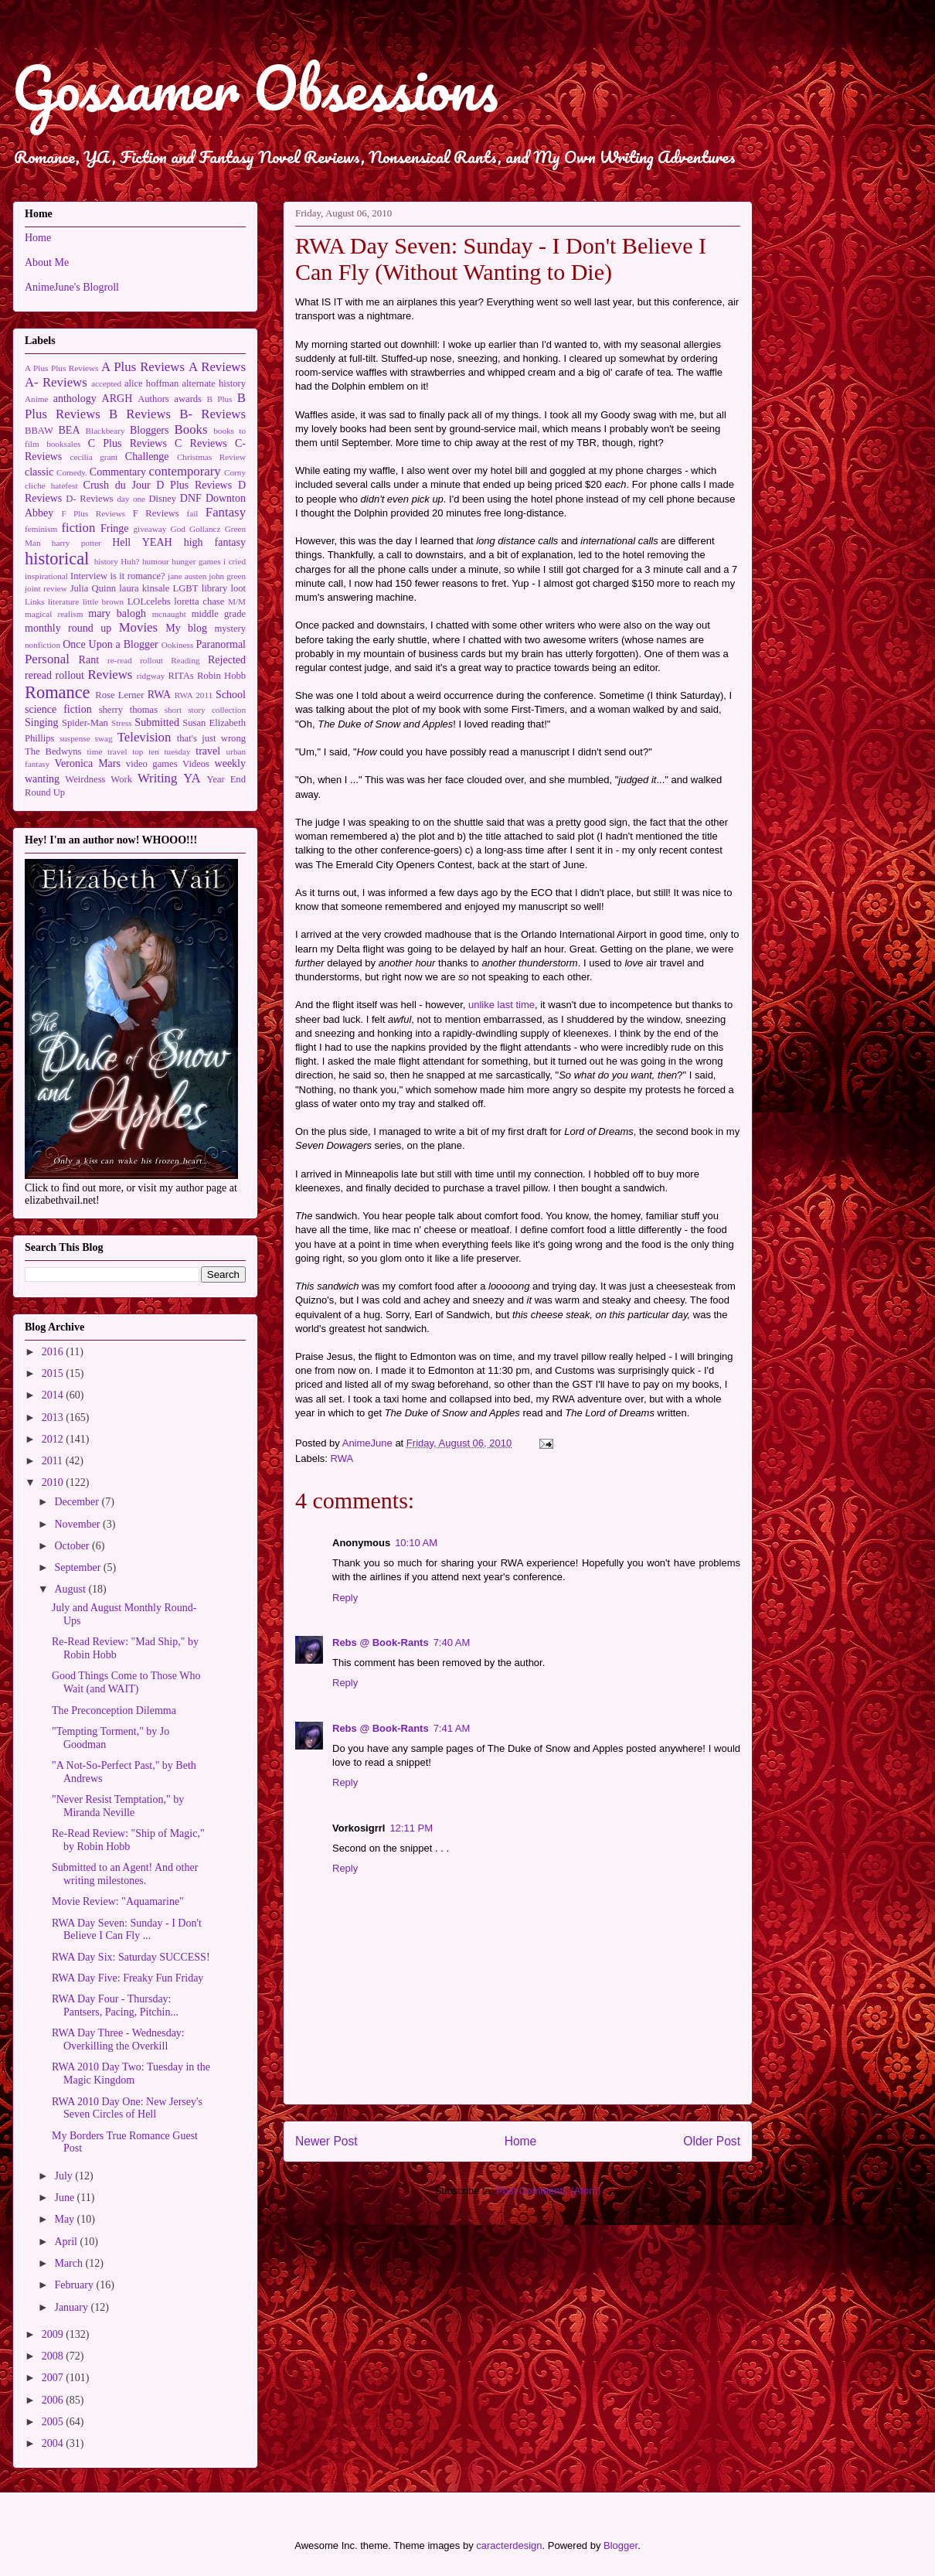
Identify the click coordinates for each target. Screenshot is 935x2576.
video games (152, 763)
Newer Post (326, 2141)
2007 (54, 2377)
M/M (237, 601)
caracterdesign (509, 2545)
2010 (54, 1482)
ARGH (117, 398)
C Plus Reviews (127, 443)
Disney (162, 498)
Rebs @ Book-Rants (380, 1642)
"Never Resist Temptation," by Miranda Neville (118, 1806)
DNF (191, 498)
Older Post (711, 2141)
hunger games (196, 561)
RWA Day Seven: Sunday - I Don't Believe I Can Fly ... (127, 1929)
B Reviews (140, 414)
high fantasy (215, 542)
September (78, 1567)
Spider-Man (85, 722)
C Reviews (201, 443)
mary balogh (117, 613)
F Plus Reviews (93, 513)
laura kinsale (144, 588)
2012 (54, 1439)
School (231, 694)
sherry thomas (128, 709)
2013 (54, 1417)
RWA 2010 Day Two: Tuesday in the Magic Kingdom (131, 2073)
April (67, 2241)
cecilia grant (94, 457)
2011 (54, 1461)
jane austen (187, 576)
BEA (69, 430)
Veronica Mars (88, 763)
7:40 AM (452, 1642)
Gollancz (204, 528)
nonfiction (42, 644)
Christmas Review (211, 457)
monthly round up (68, 628)
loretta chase (199, 601)
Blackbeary (105, 430)
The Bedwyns (53, 751)
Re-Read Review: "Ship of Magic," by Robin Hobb (128, 1840)
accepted (106, 383)
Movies (138, 627)
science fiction (58, 709)
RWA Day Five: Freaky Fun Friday (127, 1978)
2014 (54, 1395)
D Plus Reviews (194, 485)
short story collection (205, 709)
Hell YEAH (142, 542)
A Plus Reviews (143, 366)
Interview (88, 576)
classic (39, 472)
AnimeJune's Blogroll (72, 287)
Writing (158, 778)
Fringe (114, 528)
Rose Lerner (119, 695)
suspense (75, 738)
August (71, 1589)
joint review (46, 588)
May (65, 2219)
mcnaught (169, 613)
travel (208, 751)
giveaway (149, 528)
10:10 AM (416, 1543)
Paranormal (221, 644)
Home (521, 2141)
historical (57, 558)
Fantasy (226, 512)
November (78, 1524)
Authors (153, 399)
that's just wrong (211, 738)
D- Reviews (89, 498)
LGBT (186, 588)
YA (191, 778)
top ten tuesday (161, 751)
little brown (103, 601)
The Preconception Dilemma (114, 1710)
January (72, 2307)
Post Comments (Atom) (548, 2190)
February (75, 2285)
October (73, 1546)
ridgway (151, 675)
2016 (54, 1352)
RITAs (180, 675)
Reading (185, 660)
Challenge (147, 456)
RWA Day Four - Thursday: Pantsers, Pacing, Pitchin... (115, 2005)
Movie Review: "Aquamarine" (118, 1901)
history (106, 561)
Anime (36, 399)
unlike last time (501, 1004)
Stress (121, 722)
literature (63, 601)
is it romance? (137, 576)
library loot (224, 588)
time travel (107, 751)
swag (104, 738)
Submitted (156, 722)
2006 (54, 2400)
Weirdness (85, 779)
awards (188, 399)
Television (144, 737)
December (77, 1502)
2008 (54, 2356)
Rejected (227, 660)
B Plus (220, 399)
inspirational (46, 576)
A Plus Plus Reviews (61, 368)
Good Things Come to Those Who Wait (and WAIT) (126, 1682)
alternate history (214, 383)
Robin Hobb (221, 675)
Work (121, 779)
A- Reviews (56, 382)
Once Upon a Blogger (110, 644)
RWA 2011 (194, 695)
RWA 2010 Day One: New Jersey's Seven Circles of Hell (127, 2108)
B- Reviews (212, 414)
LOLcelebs (149, 601)
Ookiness (178, 644)
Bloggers (149, 430)
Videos (195, 763)
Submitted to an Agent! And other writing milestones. (125, 1874)
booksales (63, 443)
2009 (54, 2334)
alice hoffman (151, 383)
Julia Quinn (93, 588)
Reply (345, 1597)
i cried (234, 561)
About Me (47, 262)
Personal (47, 659)
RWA (342, 1458)
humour (155, 561)
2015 (54, 1373)
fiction (79, 527)
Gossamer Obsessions (255, 87)
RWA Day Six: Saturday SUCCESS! (131, 1957)
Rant (89, 660)
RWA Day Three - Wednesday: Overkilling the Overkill (118, 2039)
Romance (57, 692)
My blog (186, 628)
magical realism (54, 613)
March (69, 2263)
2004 (54, 2443)
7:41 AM (452, 1728)
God (178, 528)
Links (34, 601)
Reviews (110, 674)
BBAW (39, 430)
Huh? (130, 561)
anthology (75, 398)
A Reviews (217, 366)
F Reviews (156, 513)
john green (227, 576)
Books (191, 429)
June (65, 2197)
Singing (42, 722)
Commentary (118, 472)
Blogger (621, 2545)
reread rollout (54, 675)
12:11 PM (411, 1828)
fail (193, 513)
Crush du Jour (117, 485)
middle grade (219, 613)
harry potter (76, 542)
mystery (230, 628)
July (64, 2176)
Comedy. (71, 472)
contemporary (185, 471)
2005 (54, 2422)
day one (131, 498)
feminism (41, 528)
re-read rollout (135, 660)
